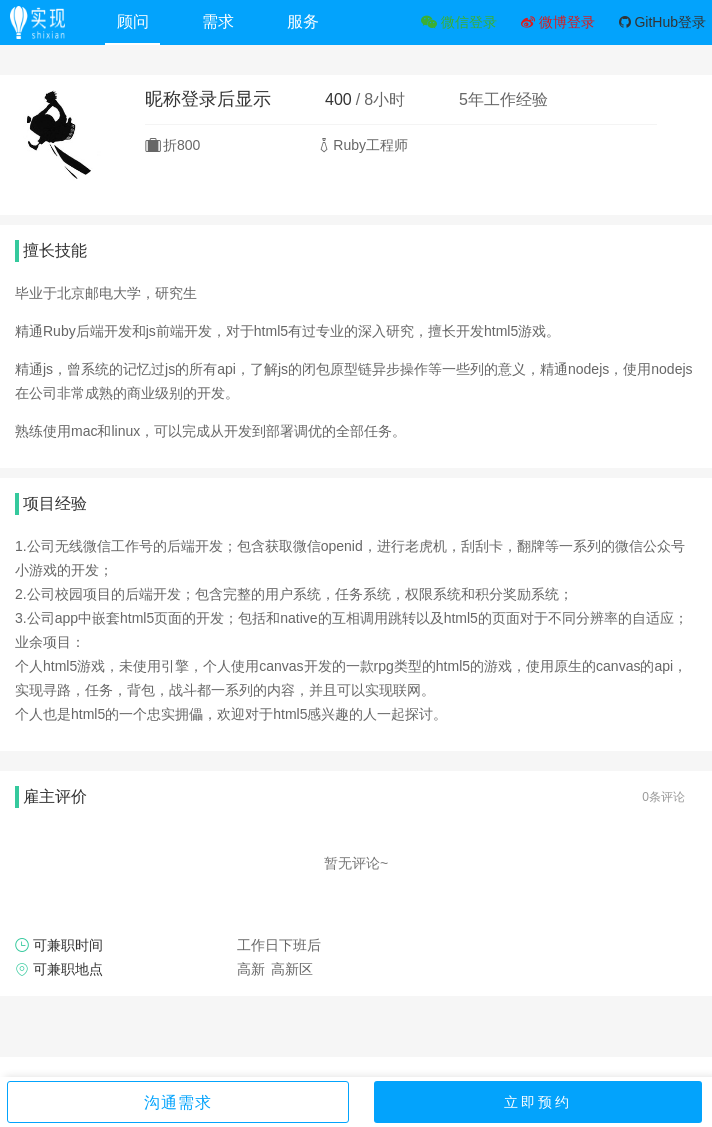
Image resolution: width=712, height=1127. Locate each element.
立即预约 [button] (538, 1102)
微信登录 (459, 22)
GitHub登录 (662, 22)
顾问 (133, 21)
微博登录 (558, 22)
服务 (303, 21)
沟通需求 (178, 1102)
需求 (218, 21)
